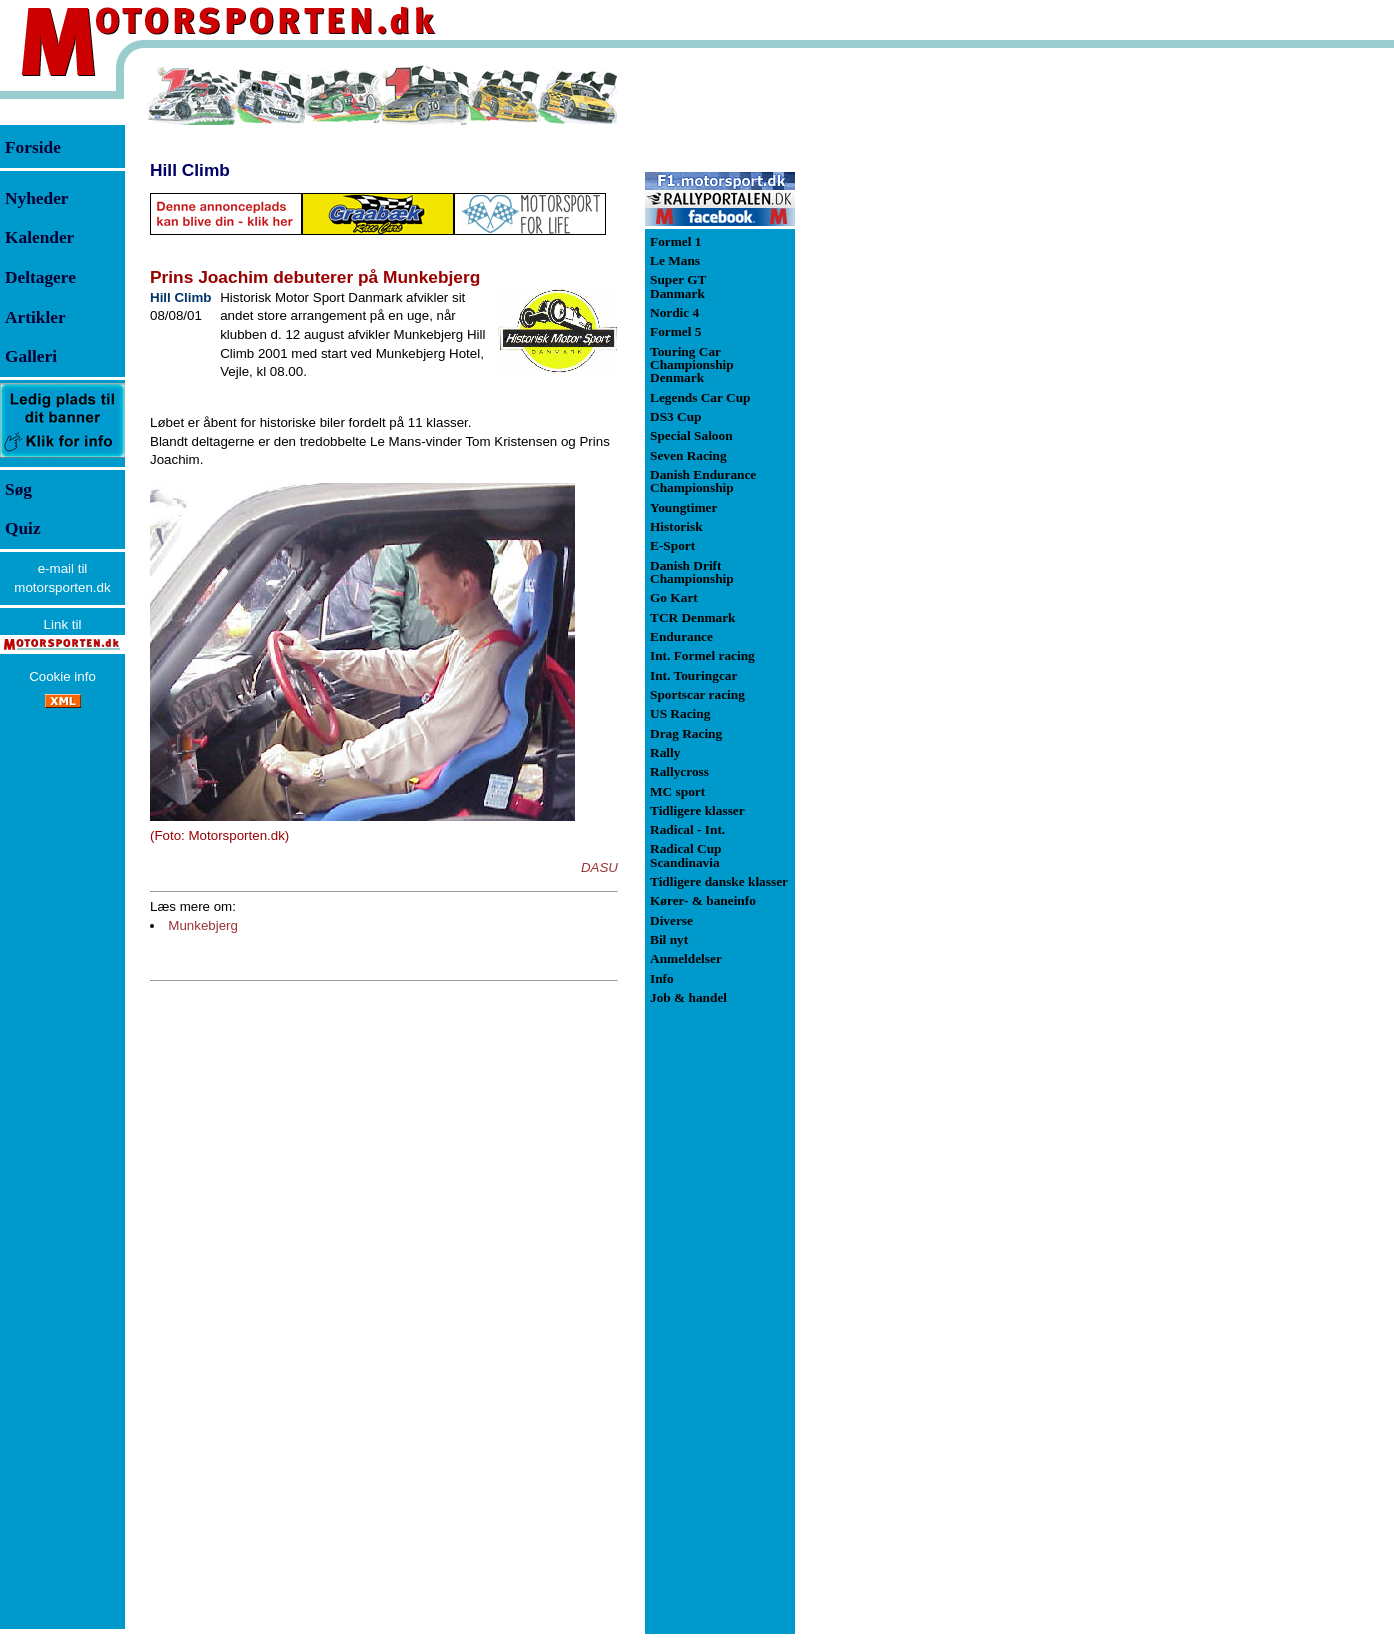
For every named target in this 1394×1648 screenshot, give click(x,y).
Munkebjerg (203, 925)
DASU (599, 867)
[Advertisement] (900, 364)
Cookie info (62, 676)
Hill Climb (190, 170)
